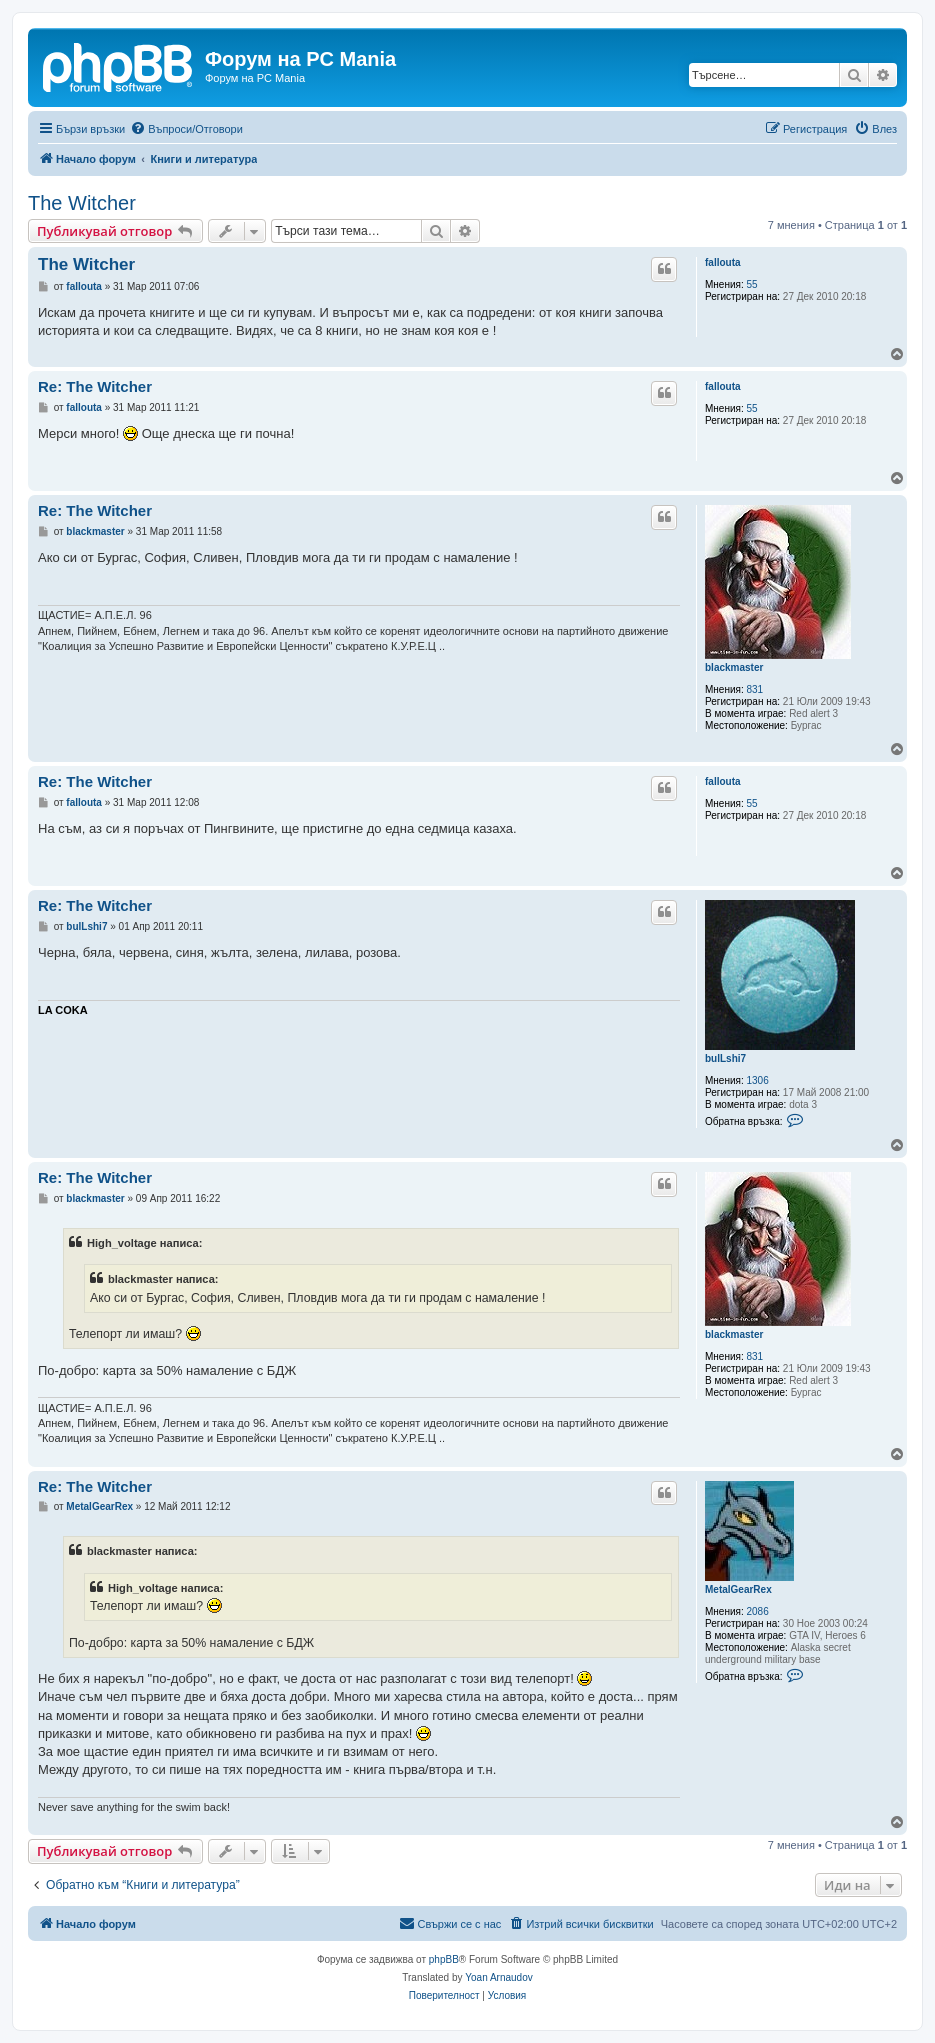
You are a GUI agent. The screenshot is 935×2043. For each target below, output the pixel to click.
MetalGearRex (738, 1589)
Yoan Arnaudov (498, 1977)
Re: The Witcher (95, 386)
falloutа (723, 262)
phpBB (444, 1959)
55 (752, 284)
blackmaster (734, 667)
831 (755, 689)
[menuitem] (186, 129)
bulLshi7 (725, 1058)
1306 (758, 1080)
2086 (758, 1611)
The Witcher (82, 203)
